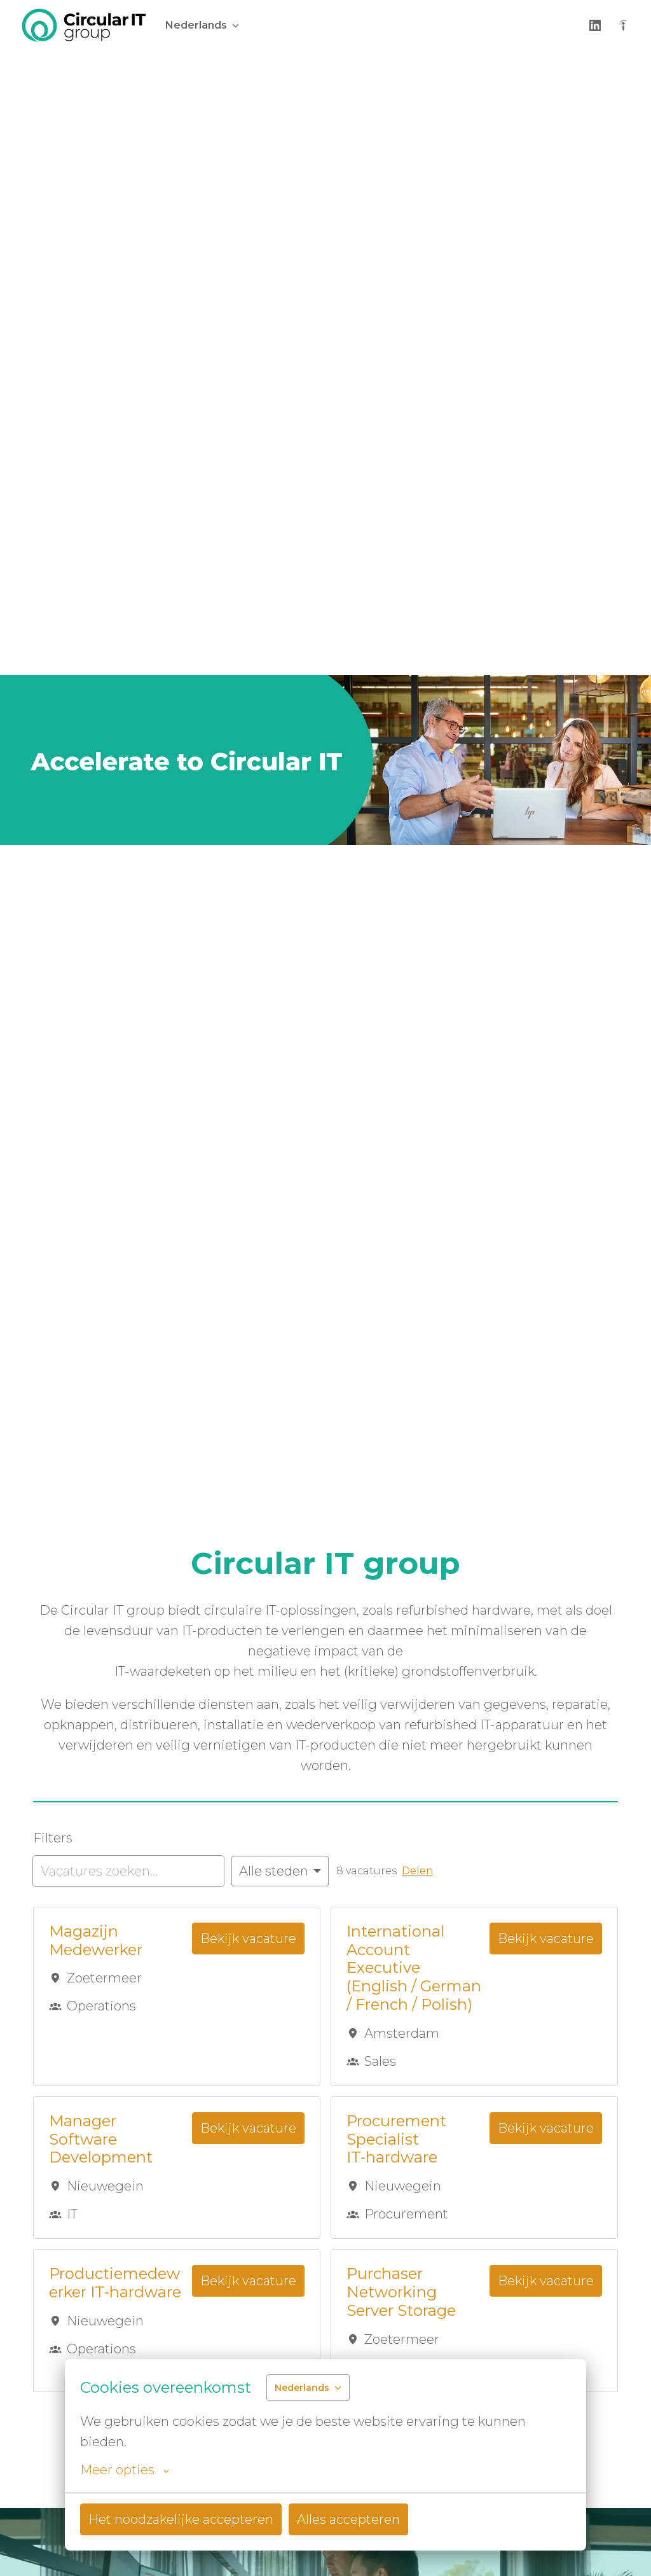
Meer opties (124, 2469)
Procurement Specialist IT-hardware (396, 2139)
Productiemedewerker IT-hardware (115, 2283)
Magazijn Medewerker (95, 1941)
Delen (417, 1871)
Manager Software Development (101, 2139)
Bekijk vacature (248, 1938)
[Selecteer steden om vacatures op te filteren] (280, 1871)
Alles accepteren (348, 2519)
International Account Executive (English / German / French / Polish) (413, 1968)
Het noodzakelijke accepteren (180, 2519)
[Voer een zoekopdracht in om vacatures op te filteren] (128, 1871)
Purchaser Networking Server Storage (401, 2292)
